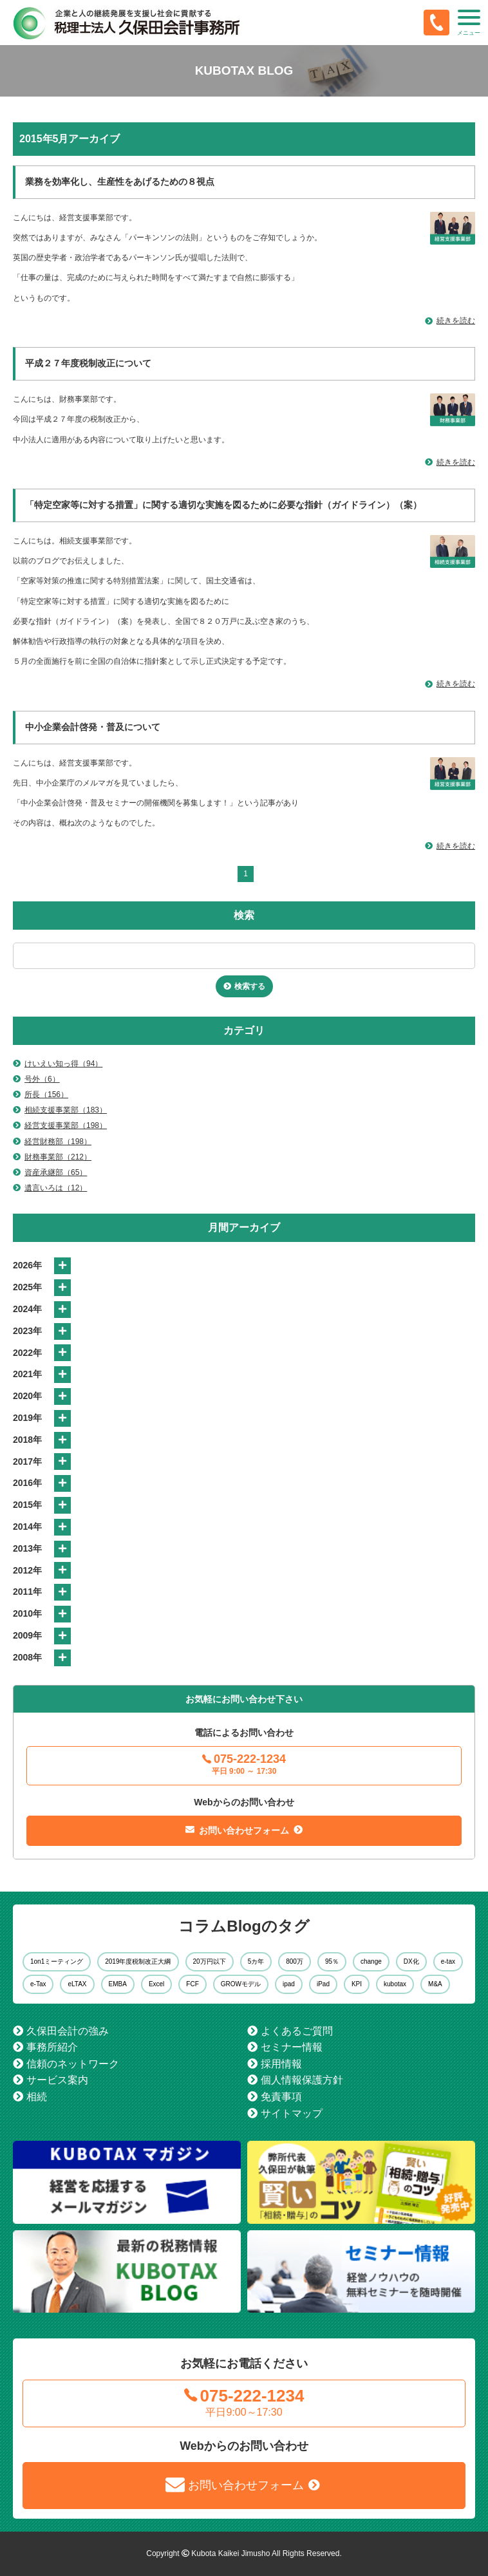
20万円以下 (209, 1961)
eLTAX (77, 1984)
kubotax (395, 1984)
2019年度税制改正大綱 (138, 1961)
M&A (435, 1984)
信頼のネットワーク (72, 2063)
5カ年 (256, 1961)
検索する (249, 986)
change (371, 1961)
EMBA (118, 1984)
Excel (156, 1984)
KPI (357, 1984)
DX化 (411, 1961)
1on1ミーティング (56, 1961)
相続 (36, 2096)
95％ (332, 1961)
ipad (289, 1984)
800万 (294, 1961)
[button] (469, 23)
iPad (323, 1984)
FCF (192, 1984)
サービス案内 (57, 2079)
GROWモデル (241, 1984)
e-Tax (38, 1984)
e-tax (448, 1961)
